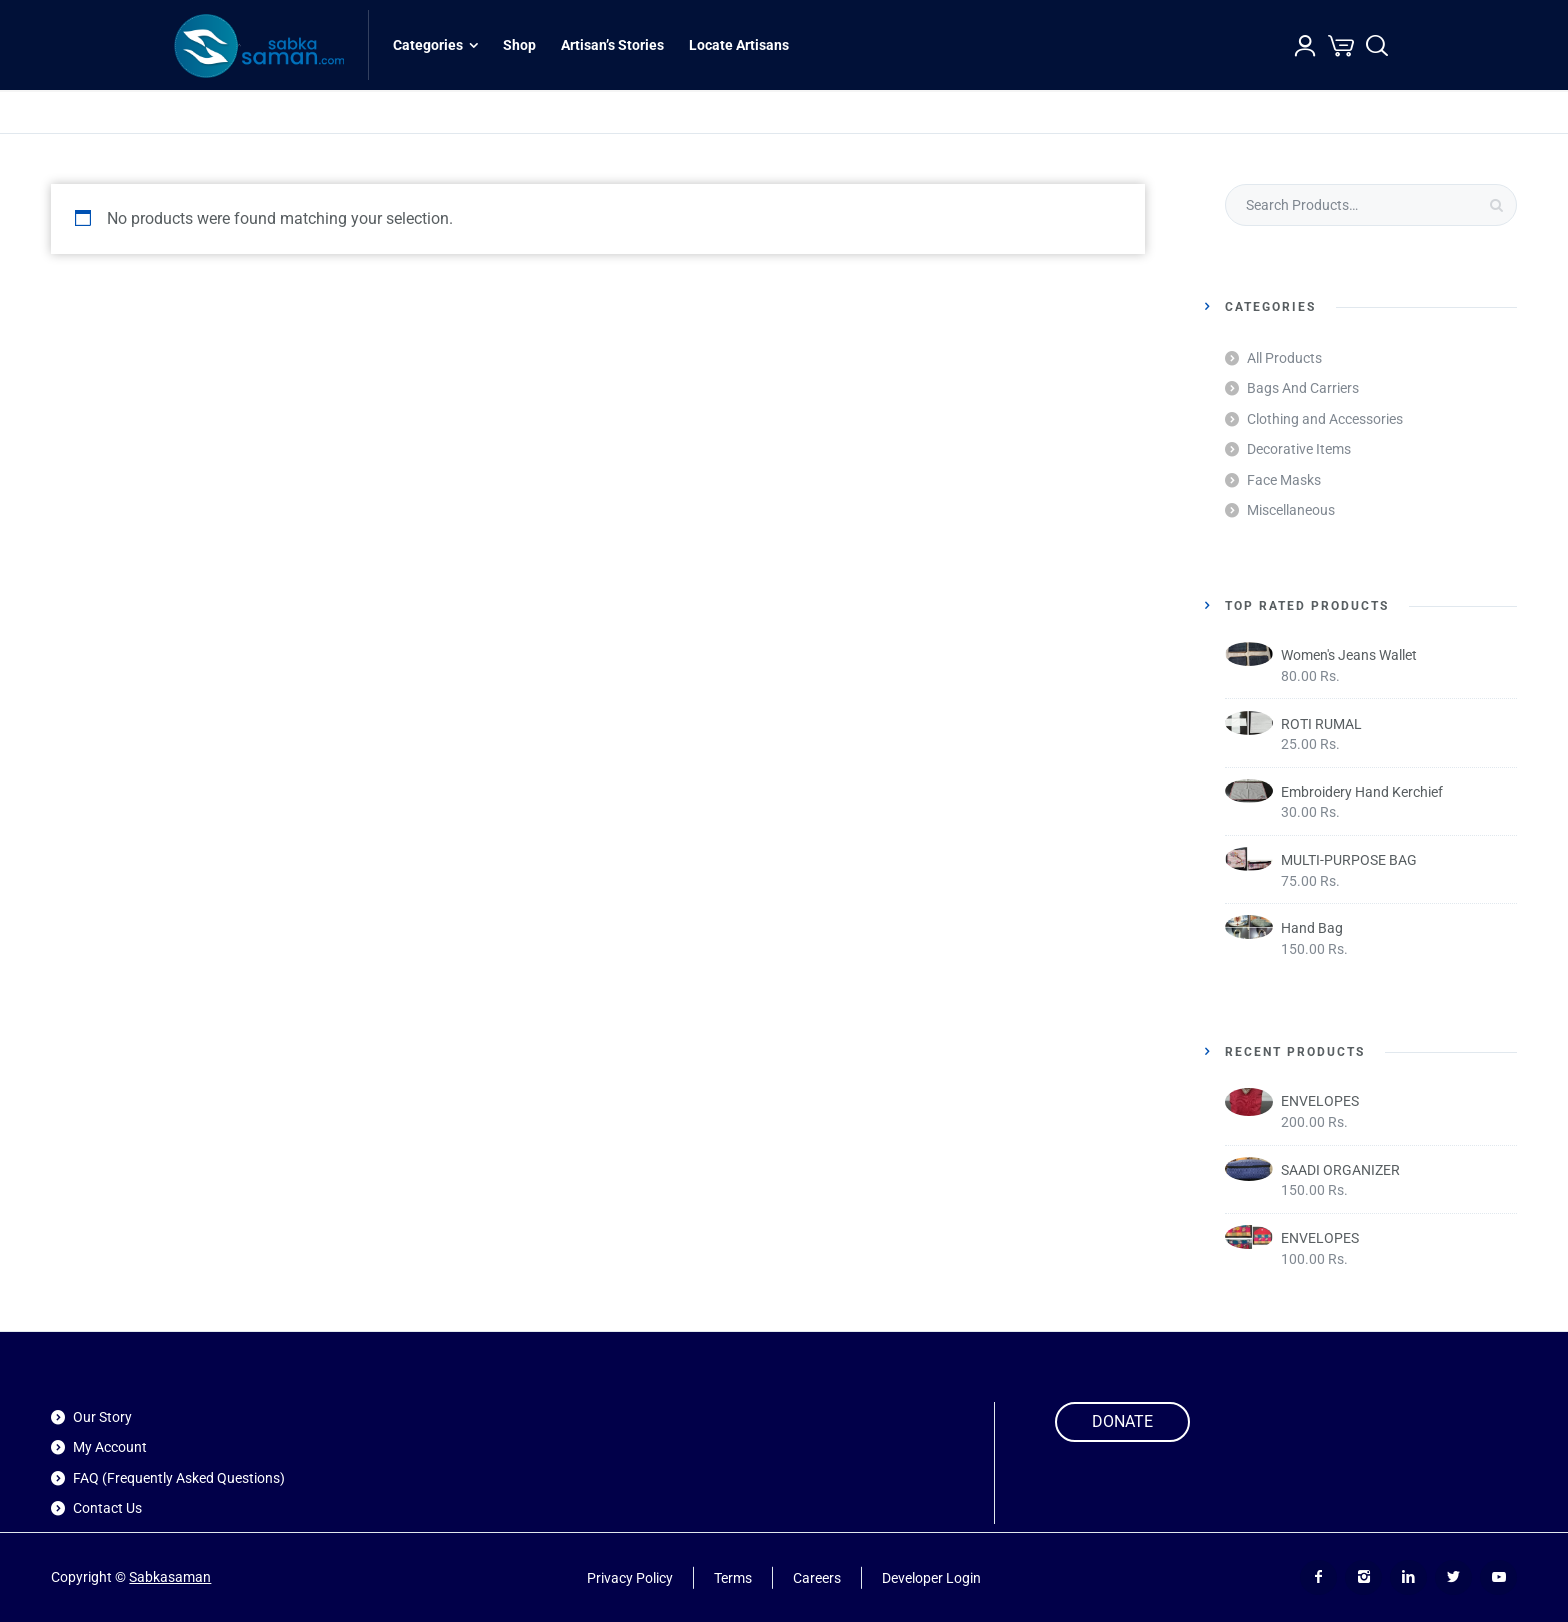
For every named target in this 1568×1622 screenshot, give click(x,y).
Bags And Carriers (1303, 388)
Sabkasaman (170, 1577)
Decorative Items (1299, 449)
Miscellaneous (1291, 510)
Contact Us (107, 1508)
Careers (817, 1577)
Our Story (102, 1417)
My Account (110, 1447)
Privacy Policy (630, 1577)
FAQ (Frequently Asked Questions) (179, 1478)
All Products (1284, 358)
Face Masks (1284, 480)
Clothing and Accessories (1325, 419)
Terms (733, 1577)
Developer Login (931, 1577)
